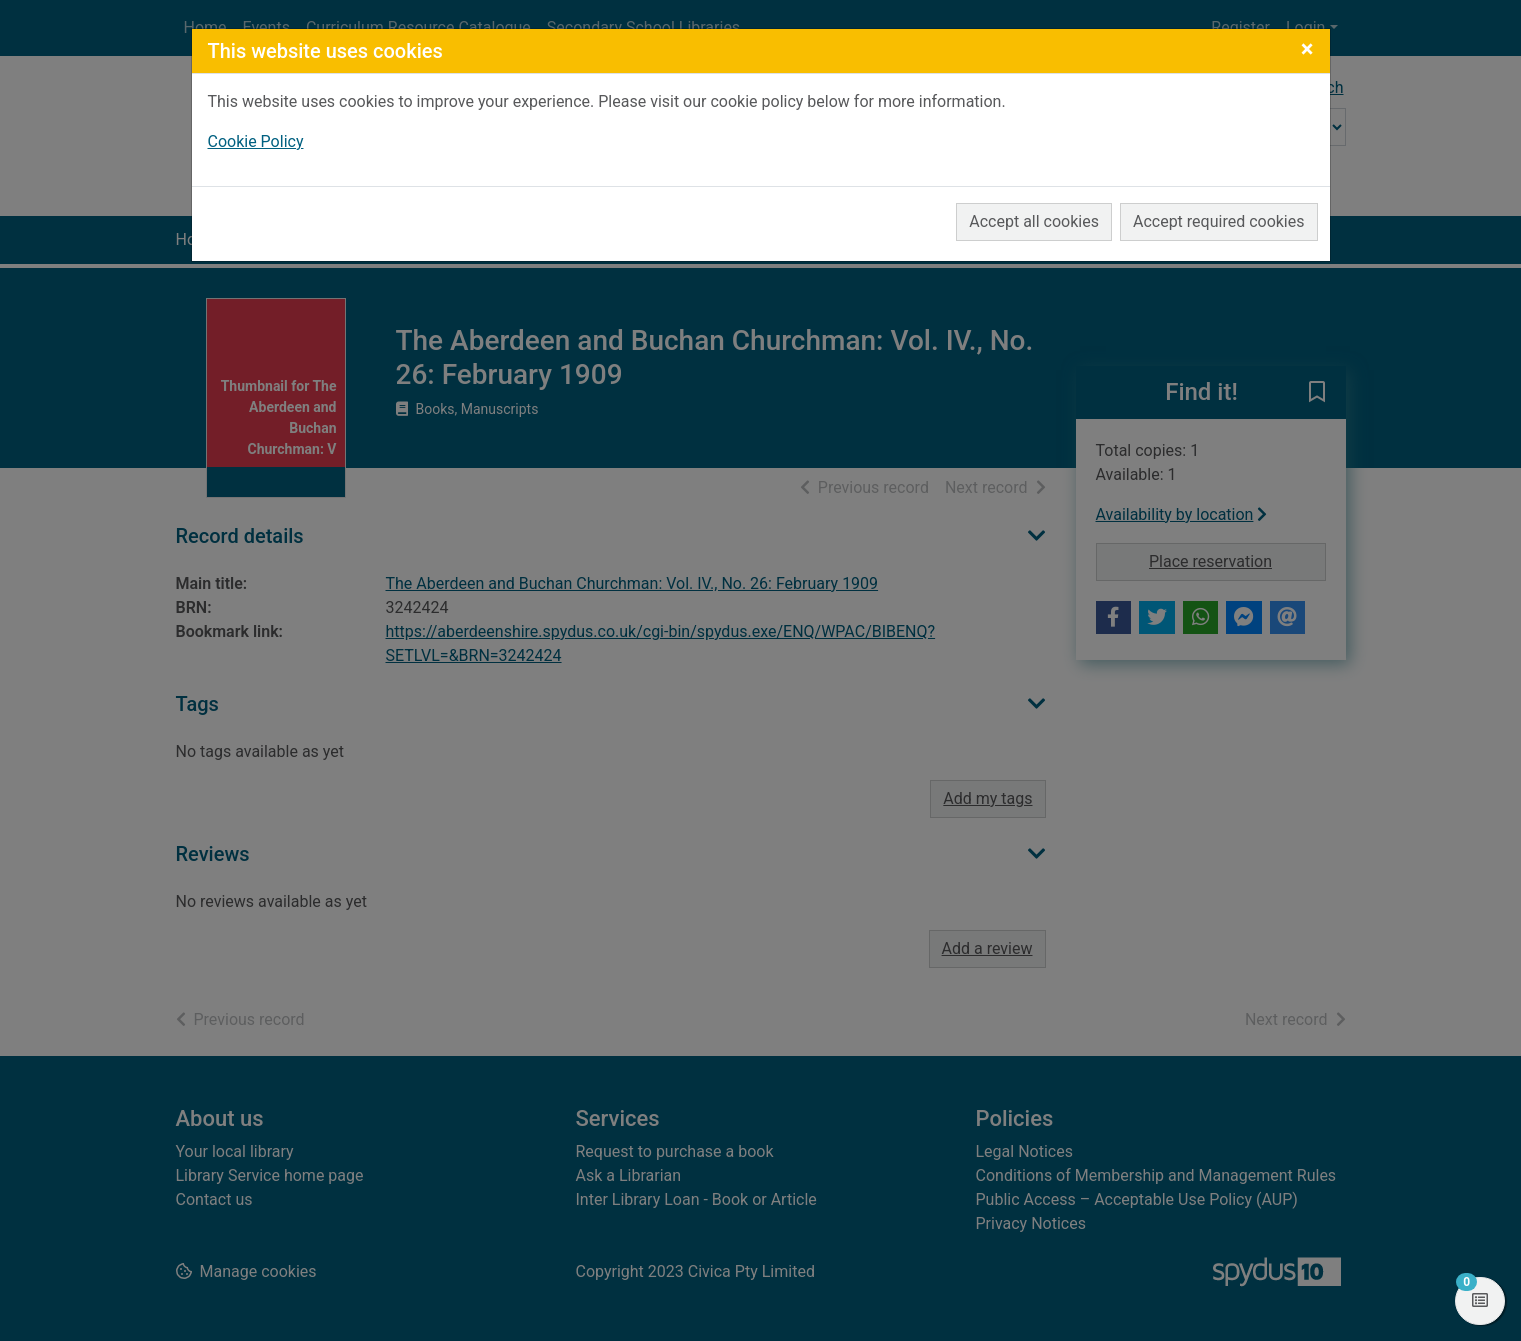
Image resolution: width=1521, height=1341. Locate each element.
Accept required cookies (1219, 221)
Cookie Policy (256, 141)
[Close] (1307, 49)
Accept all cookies (1034, 221)
